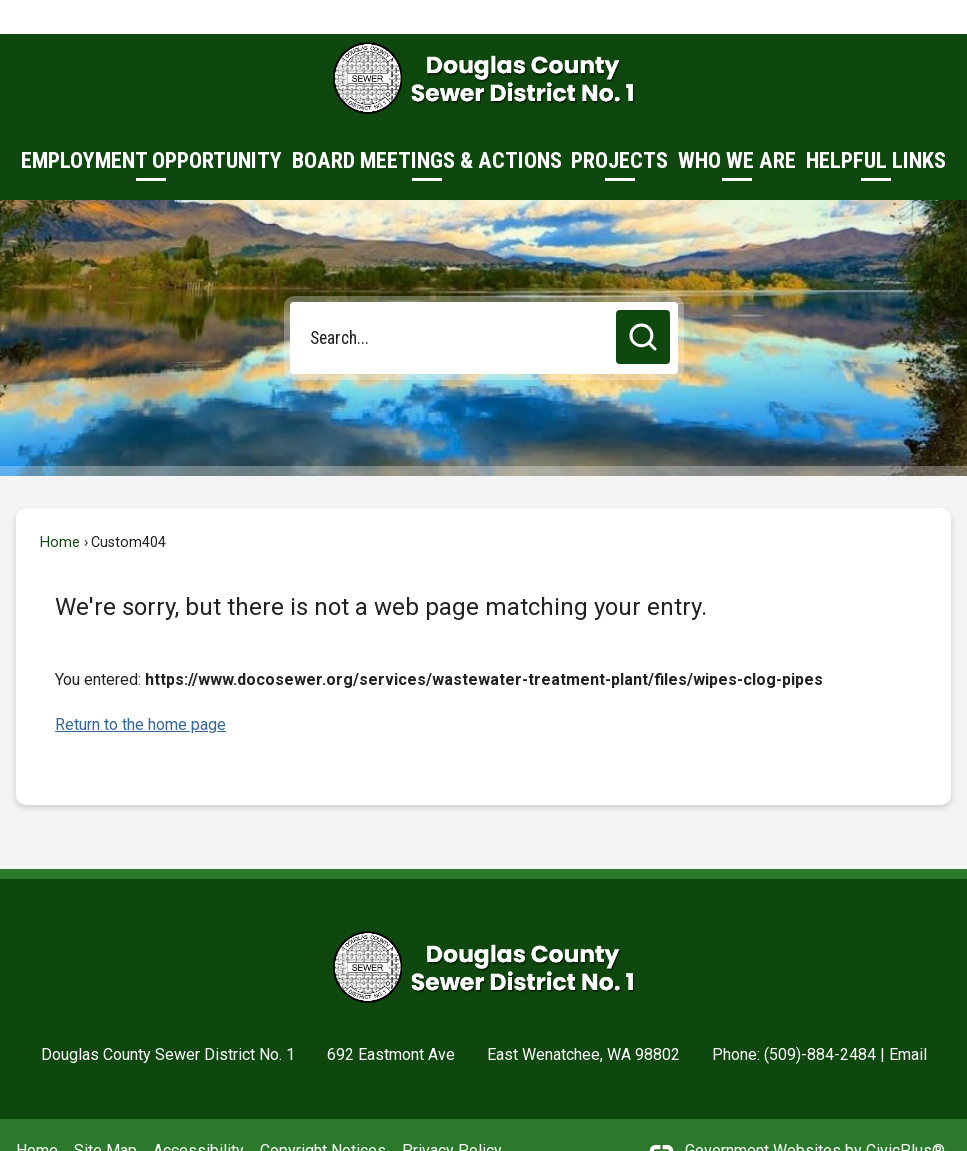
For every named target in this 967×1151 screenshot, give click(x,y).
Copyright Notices (323, 1116)
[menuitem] (151, 127)
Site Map (105, 1116)
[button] (643, 303)
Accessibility (198, 1116)
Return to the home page (140, 690)
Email (908, 1020)
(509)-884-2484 (820, 1020)
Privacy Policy (452, 1116)
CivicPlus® (905, 1116)
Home (60, 508)
